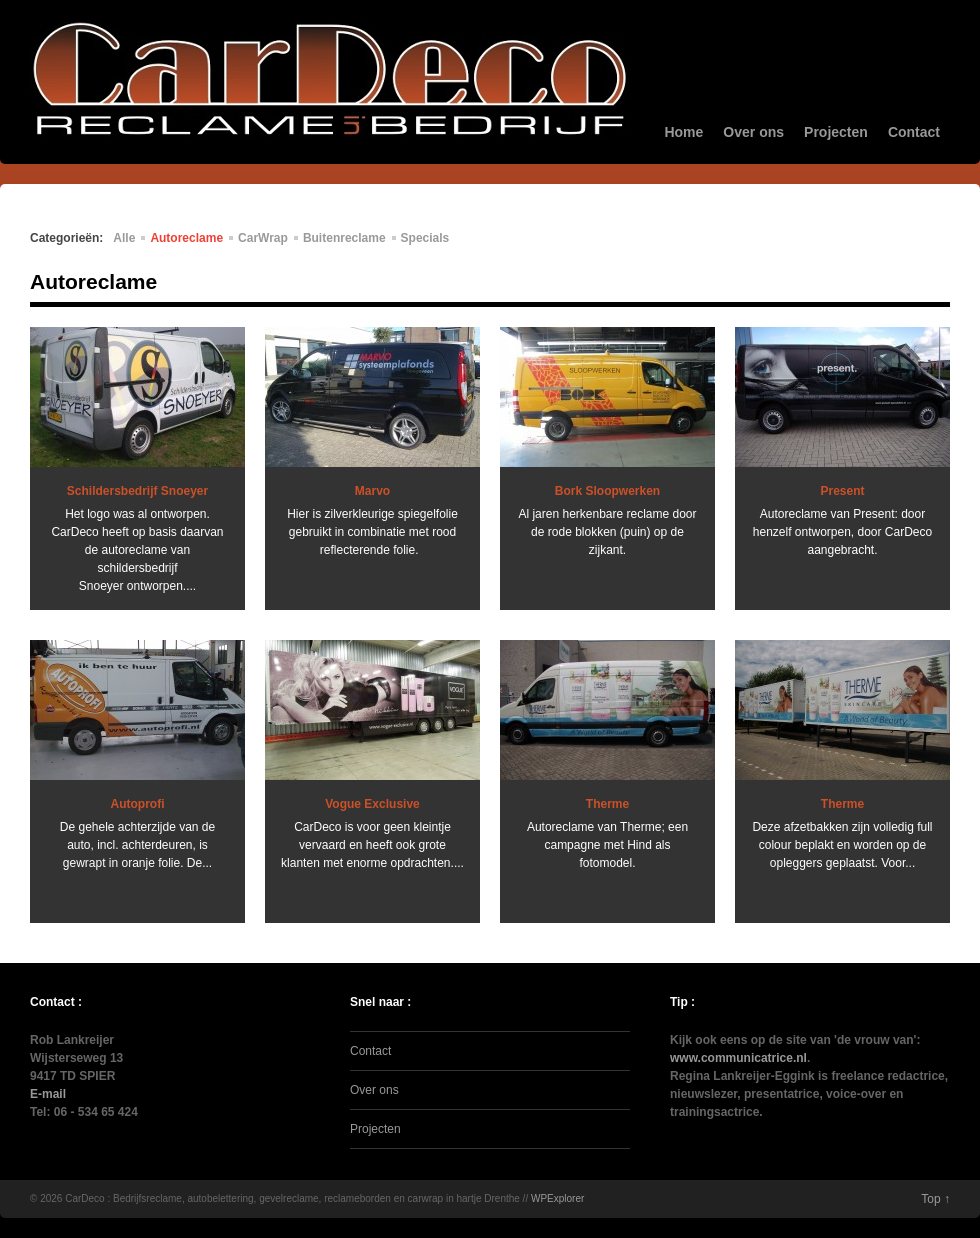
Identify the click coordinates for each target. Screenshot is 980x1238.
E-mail (48, 1094)
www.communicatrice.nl (738, 1058)
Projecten (836, 132)
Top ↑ (935, 1199)
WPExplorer (557, 1198)
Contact (914, 132)
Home (683, 132)
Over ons (753, 132)
